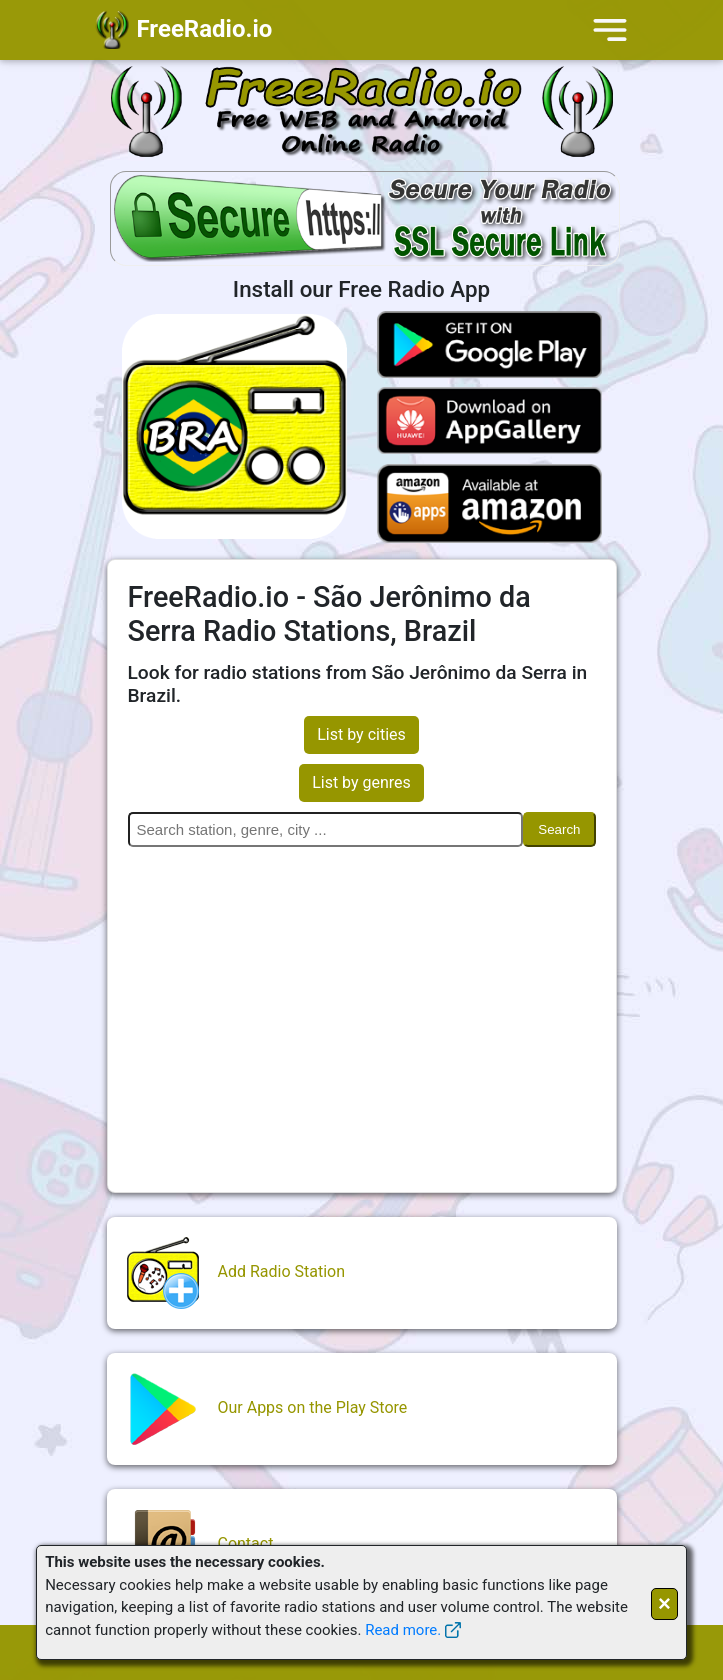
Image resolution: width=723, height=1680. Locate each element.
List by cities (361, 734)
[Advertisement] (362, 1006)
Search (559, 829)
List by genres (361, 782)
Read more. (403, 1630)
